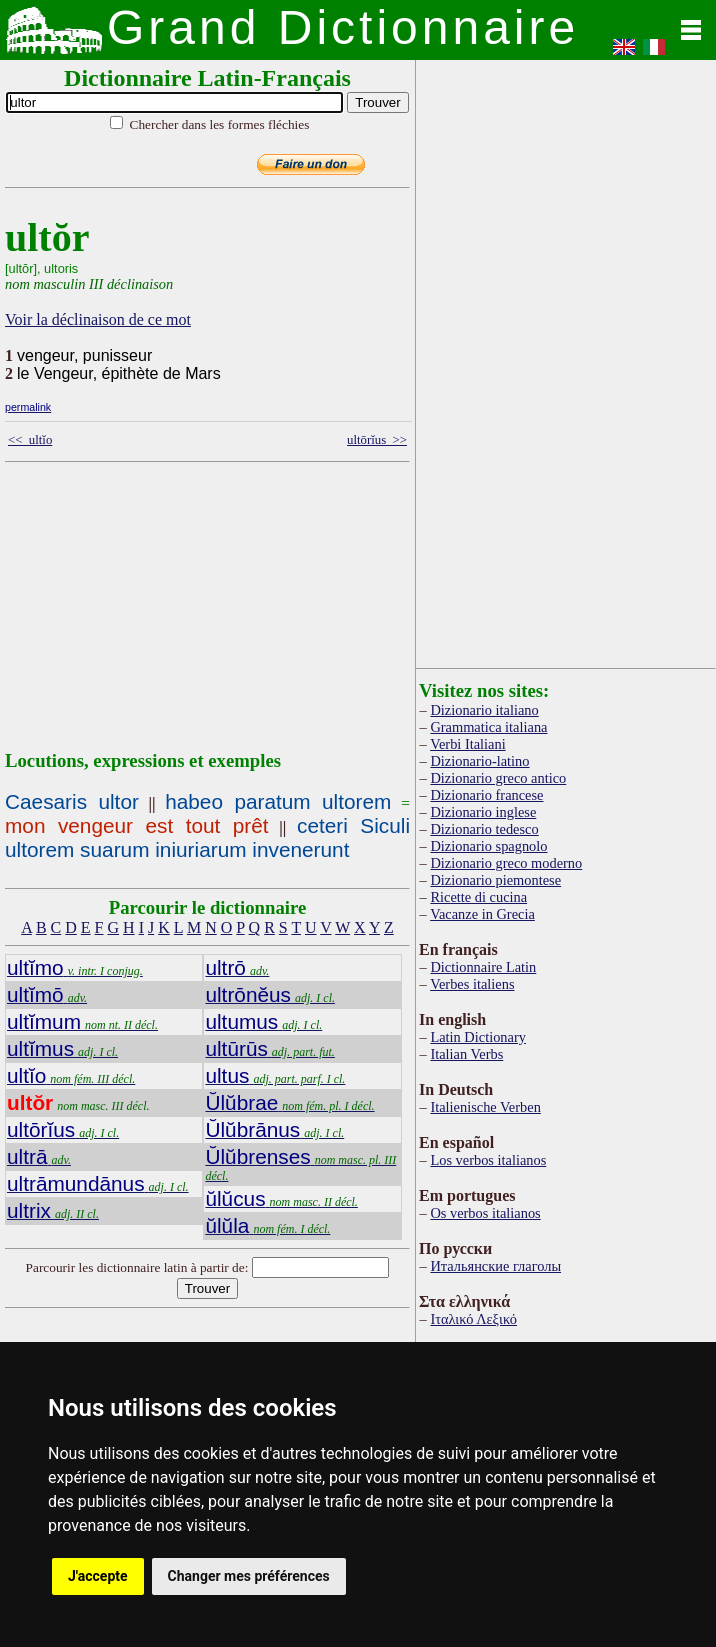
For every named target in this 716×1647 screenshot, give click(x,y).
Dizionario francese (486, 795)
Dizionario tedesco (484, 829)
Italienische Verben (485, 1107)
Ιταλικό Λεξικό (473, 1319)
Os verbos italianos (485, 1213)
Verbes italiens (472, 984)
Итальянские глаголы (495, 1266)
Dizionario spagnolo (488, 846)
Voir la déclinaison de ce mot (98, 319)
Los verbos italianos (488, 1160)
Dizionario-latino (479, 761)
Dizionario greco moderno (506, 863)
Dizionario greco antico (498, 778)
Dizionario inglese (483, 812)
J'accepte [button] (98, 1576)
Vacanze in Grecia (482, 914)
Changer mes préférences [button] (249, 1576)
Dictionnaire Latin (483, 967)
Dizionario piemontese (495, 880)
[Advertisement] (277, 610)
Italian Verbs (466, 1054)
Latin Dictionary (478, 1037)
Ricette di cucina (478, 897)
